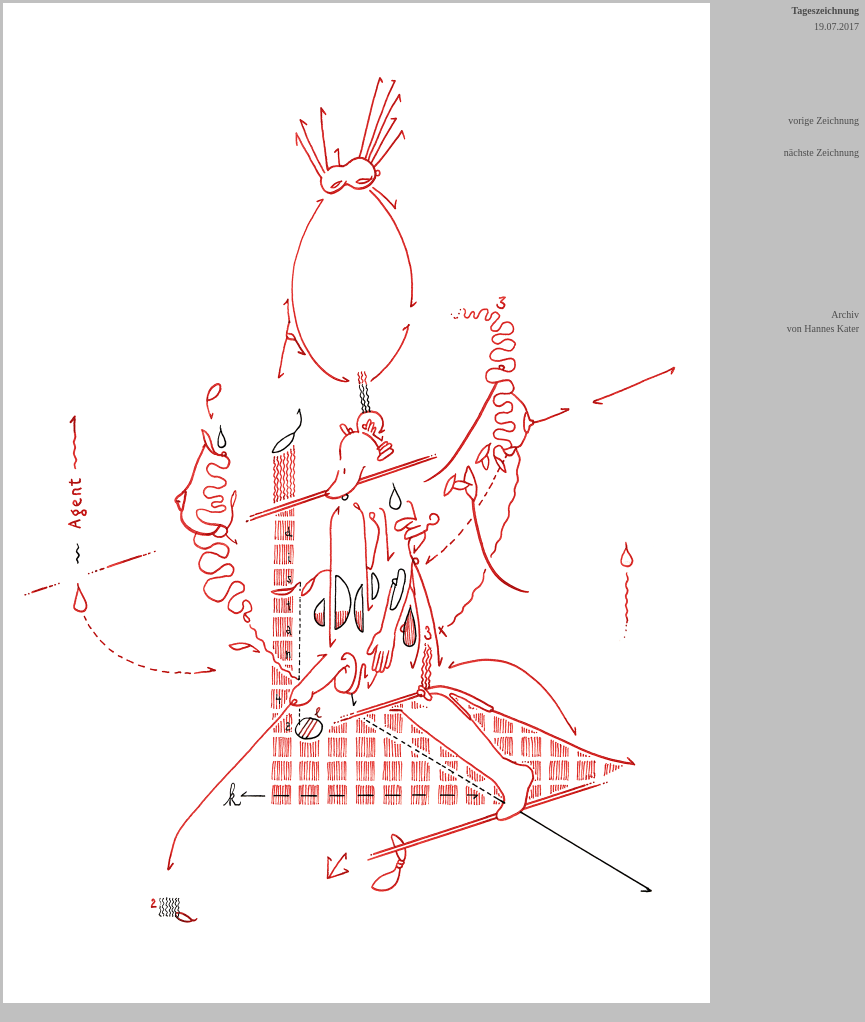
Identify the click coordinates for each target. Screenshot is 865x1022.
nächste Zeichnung (821, 152)
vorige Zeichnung (823, 120)
